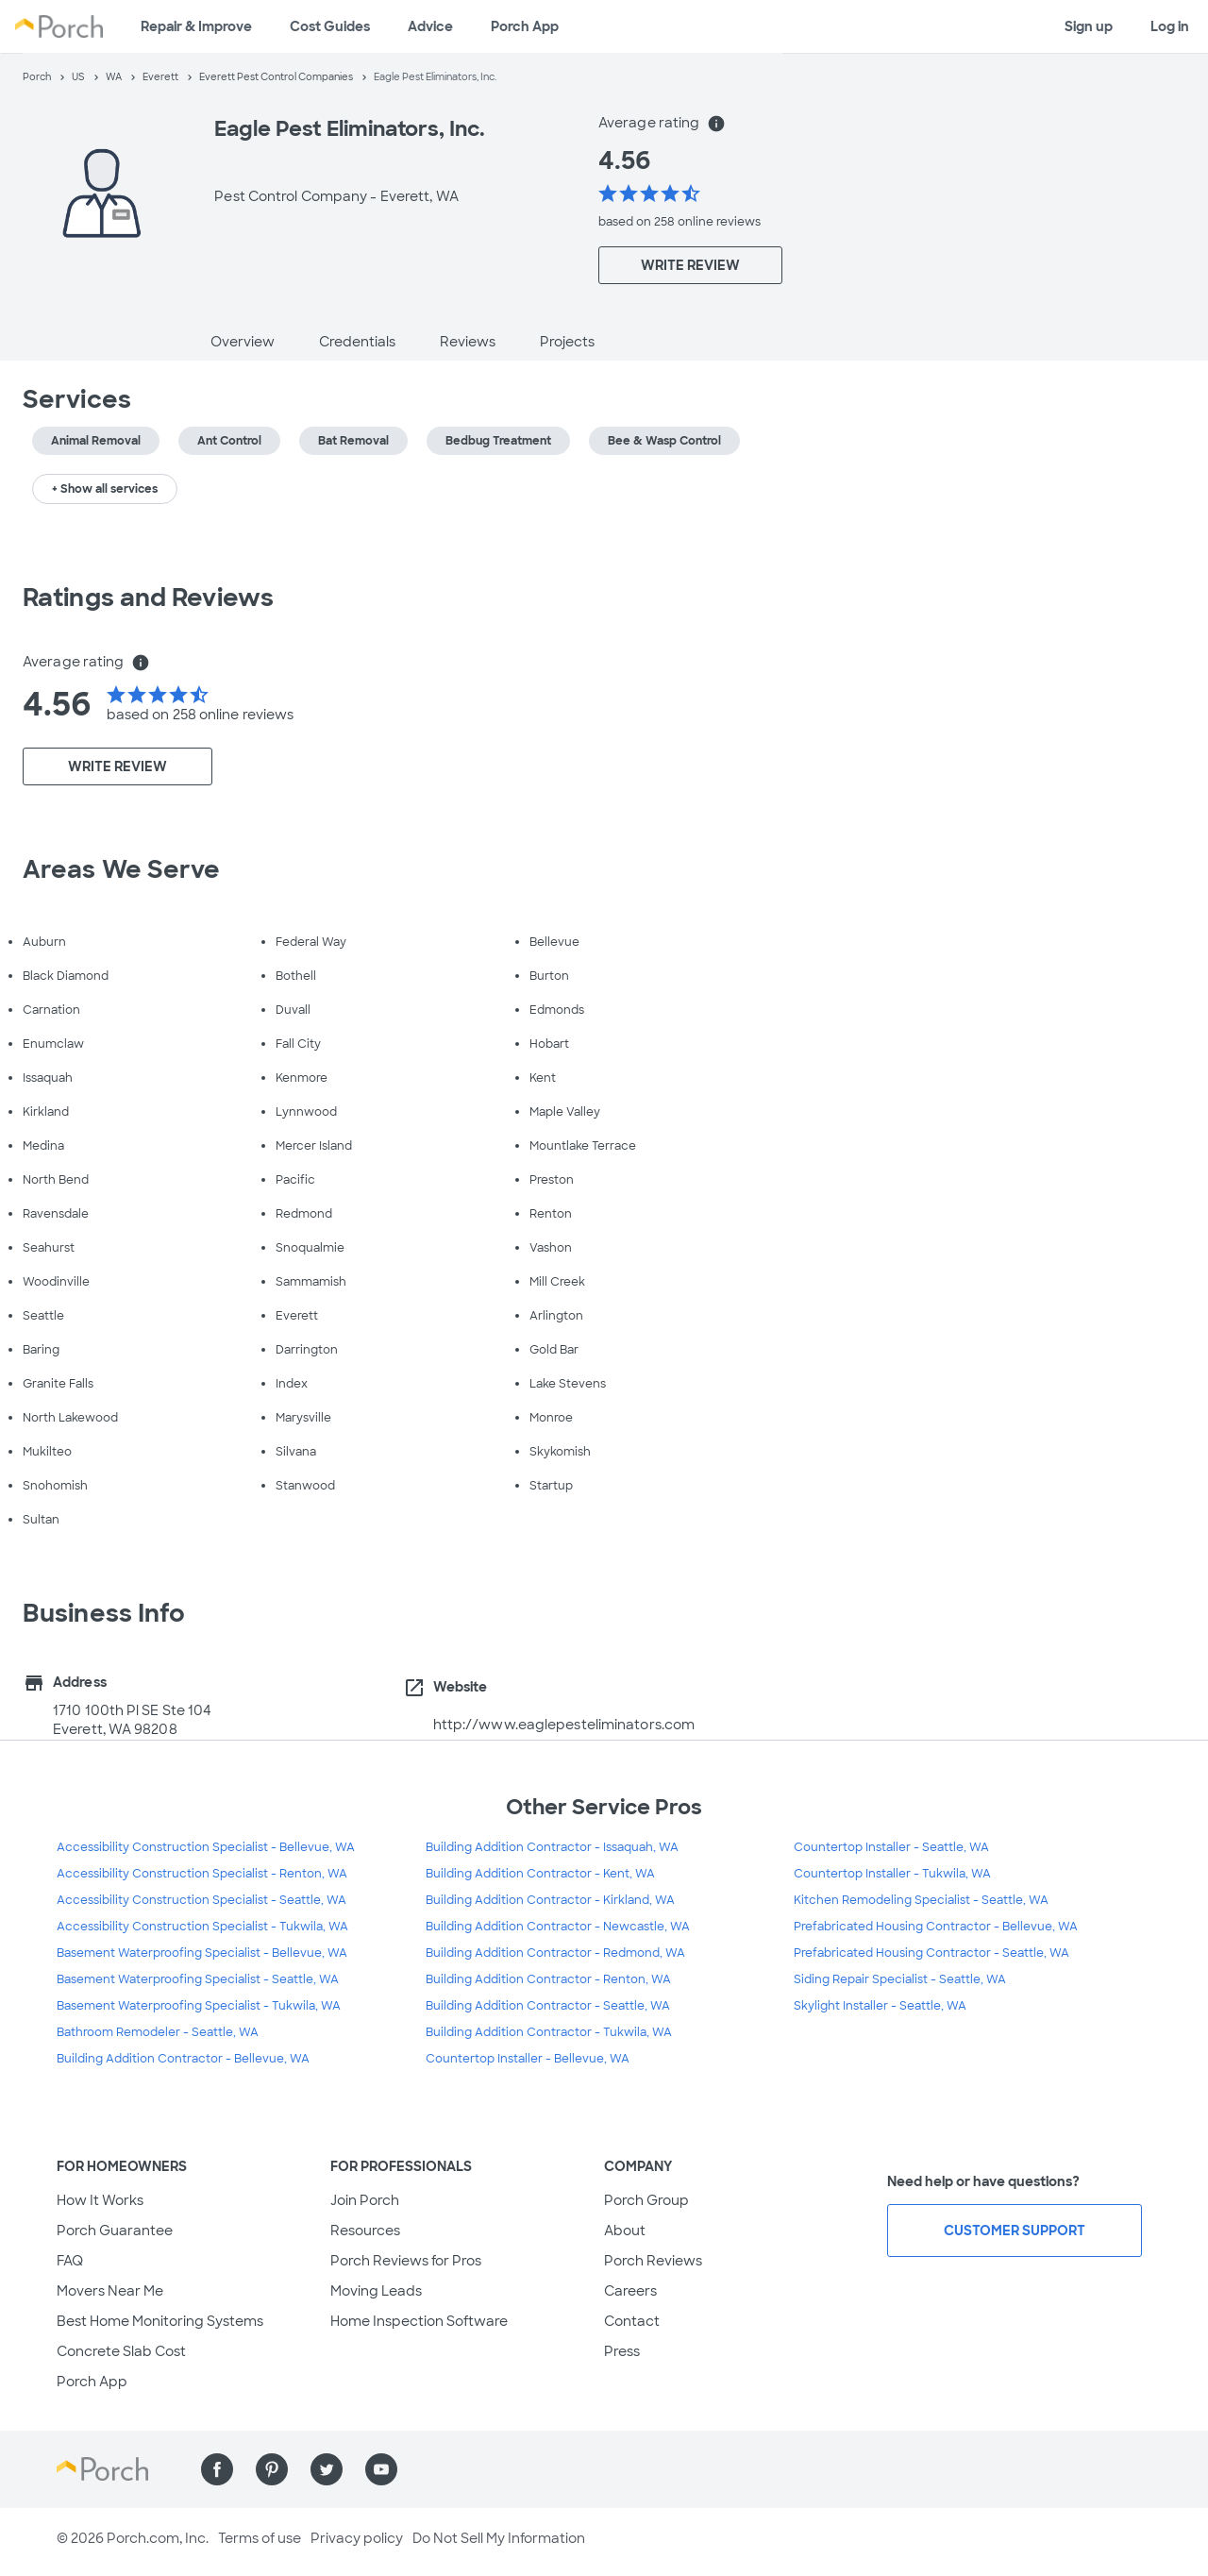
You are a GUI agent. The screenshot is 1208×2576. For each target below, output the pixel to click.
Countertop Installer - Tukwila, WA (892, 1873)
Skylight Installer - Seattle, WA (880, 2005)
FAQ (70, 2260)
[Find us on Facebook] (217, 2469)
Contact (632, 2321)
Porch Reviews (653, 2260)
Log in (1169, 26)
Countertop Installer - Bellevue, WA (527, 2058)
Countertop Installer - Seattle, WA (891, 1847)
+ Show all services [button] (105, 489)
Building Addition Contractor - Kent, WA (540, 1873)
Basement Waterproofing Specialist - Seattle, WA (198, 1979)
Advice (430, 26)
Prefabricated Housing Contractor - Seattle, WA (931, 1953)
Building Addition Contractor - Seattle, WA (548, 2005)
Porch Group (646, 2200)
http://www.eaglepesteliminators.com (564, 1724)
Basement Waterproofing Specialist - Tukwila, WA (199, 2005)
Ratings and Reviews (148, 597)
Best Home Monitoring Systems (160, 2321)
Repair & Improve (196, 26)
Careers (630, 2290)
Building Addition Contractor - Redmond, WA (555, 1953)
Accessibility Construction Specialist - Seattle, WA (201, 1900)
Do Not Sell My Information (498, 2538)
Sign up (1089, 26)
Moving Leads (376, 2290)
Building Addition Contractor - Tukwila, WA (549, 2032)
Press (622, 2351)
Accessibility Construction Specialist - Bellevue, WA (206, 1847)
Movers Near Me (110, 2290)
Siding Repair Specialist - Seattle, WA (900, 1979)
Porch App (525, 26)
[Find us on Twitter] (326, 2469)
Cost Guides (330, 26)
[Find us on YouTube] (381, 2469)
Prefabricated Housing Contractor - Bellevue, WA (936, 1926)
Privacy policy (356, 2538)
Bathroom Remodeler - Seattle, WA (158, 2032)
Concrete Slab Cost (121, 2351)
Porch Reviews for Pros (405, 2260)
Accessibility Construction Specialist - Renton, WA (202, 1873)
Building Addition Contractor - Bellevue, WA (183, 2058)
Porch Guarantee (115, 2230)
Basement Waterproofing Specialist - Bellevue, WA (202, 1953)
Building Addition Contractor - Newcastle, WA (558, 1926)
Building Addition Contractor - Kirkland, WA (550, 1900)
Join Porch (364, 2200)
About (625, 2230)
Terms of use (259, 2538)
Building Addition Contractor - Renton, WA (548, 1979)
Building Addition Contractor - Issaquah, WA (552, 1847)
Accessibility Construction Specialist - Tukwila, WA (202, 1926)
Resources (365, 2230)
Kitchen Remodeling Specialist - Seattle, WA (921, 1900)
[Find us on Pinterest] (272, 2469)
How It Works (100, 2200)
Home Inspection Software (419, 2321)
